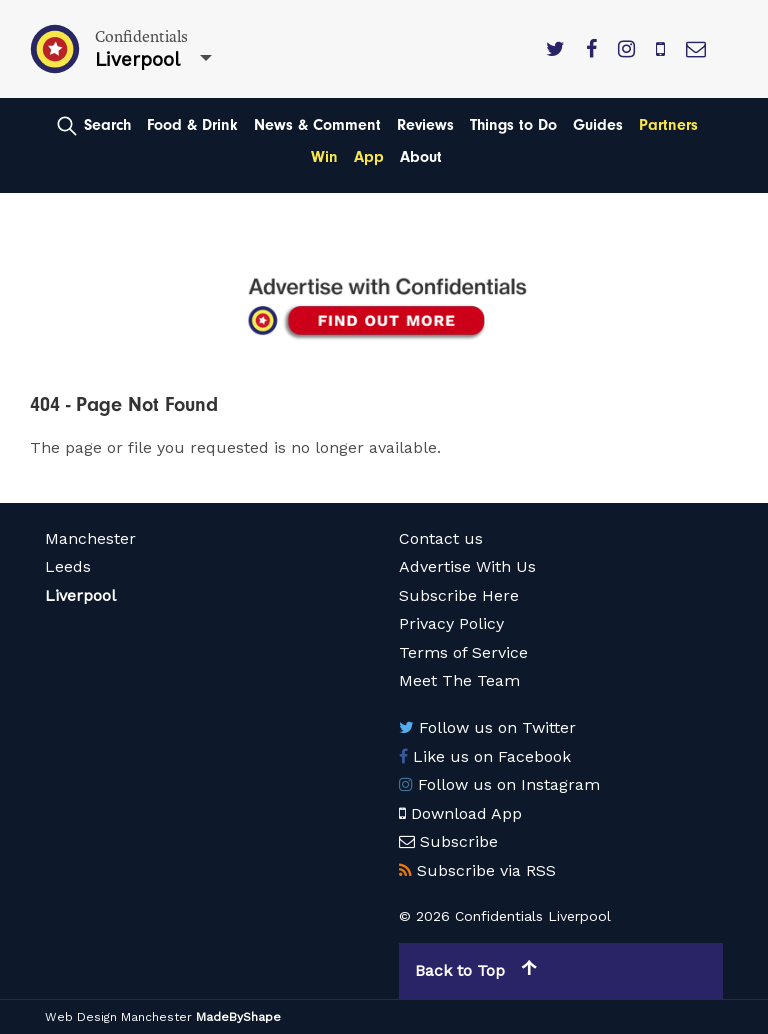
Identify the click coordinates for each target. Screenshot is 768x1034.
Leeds (68, 566)
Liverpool (80, 595)
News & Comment (317, 125)
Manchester (90, 538)
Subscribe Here (459, 595)
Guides (598, 125)
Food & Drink (192, 125)
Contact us (441, 538)
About (421, 157)
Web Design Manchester (118, 1017)
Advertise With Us (467, 566)
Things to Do (513, 125)
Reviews (425, 125)
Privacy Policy (451, 623)
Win (324, 157)
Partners (668, 125)
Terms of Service (463, 652)
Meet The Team (459, 680)
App (369, 157)
